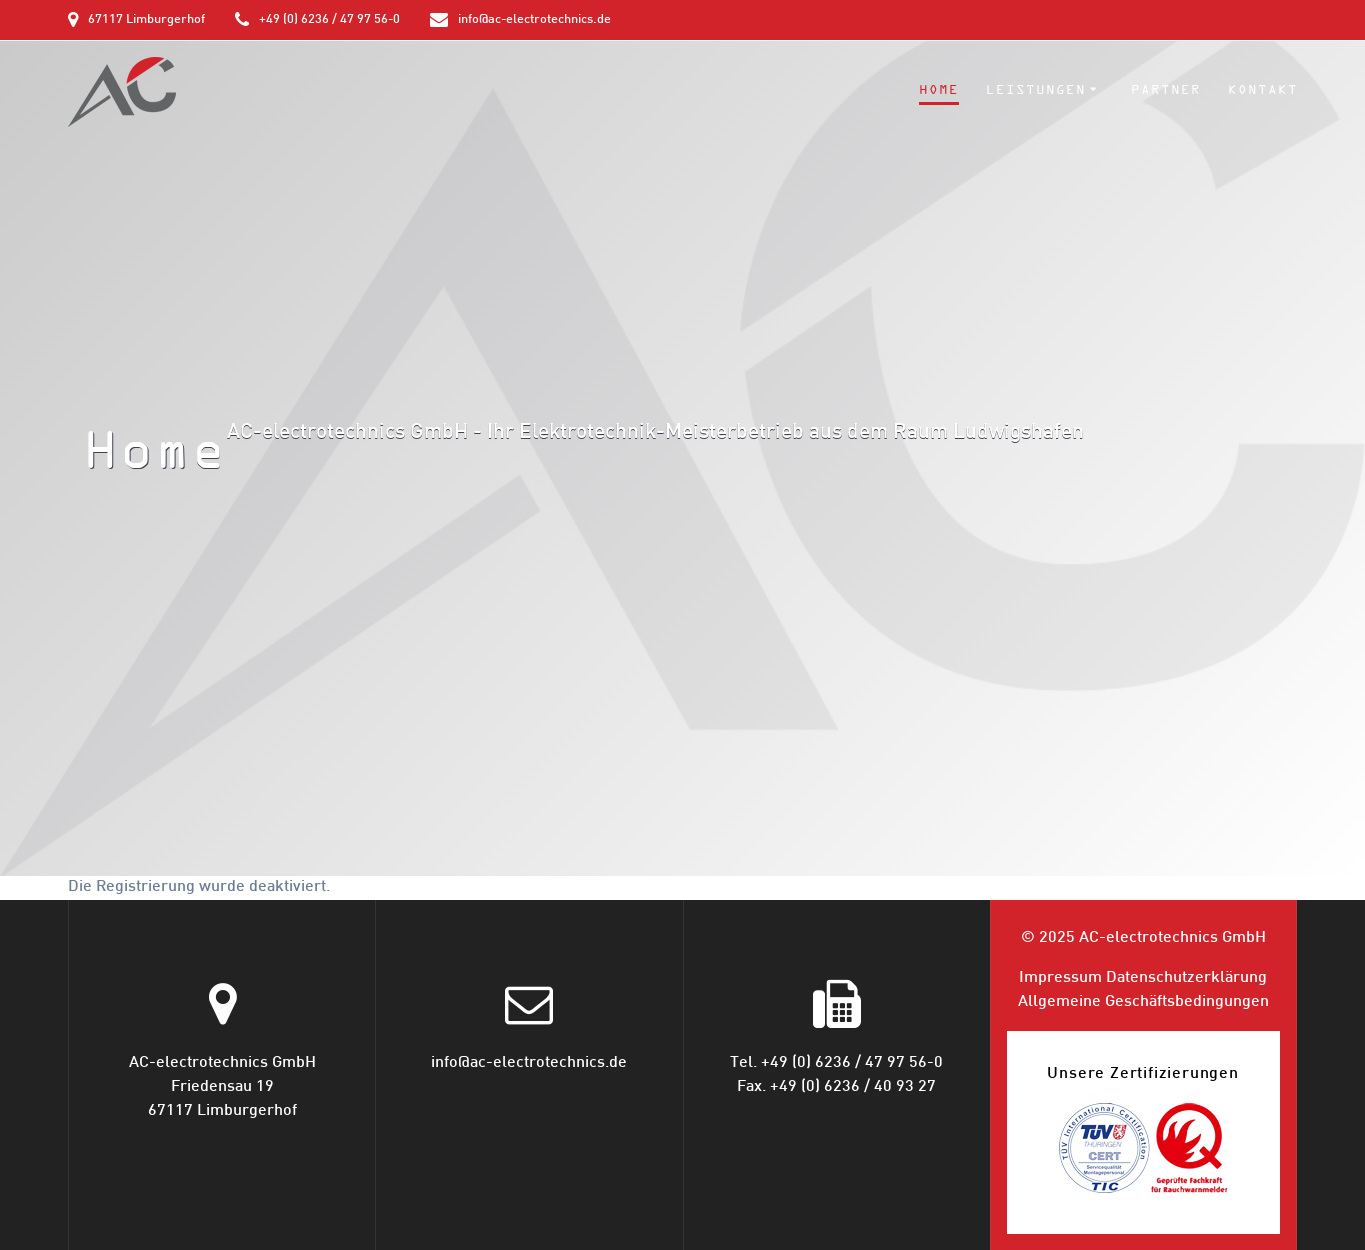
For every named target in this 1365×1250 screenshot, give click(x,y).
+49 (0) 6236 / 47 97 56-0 (329, 20)
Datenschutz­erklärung (1186, 978)
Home (939, 90)
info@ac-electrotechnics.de (534, 20)
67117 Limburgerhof (146, 20)
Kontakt (1263, 90)
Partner (1166, 90)
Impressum (1060, 978)
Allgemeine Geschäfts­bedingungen (1143, 1002)
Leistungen (1036, 90)
